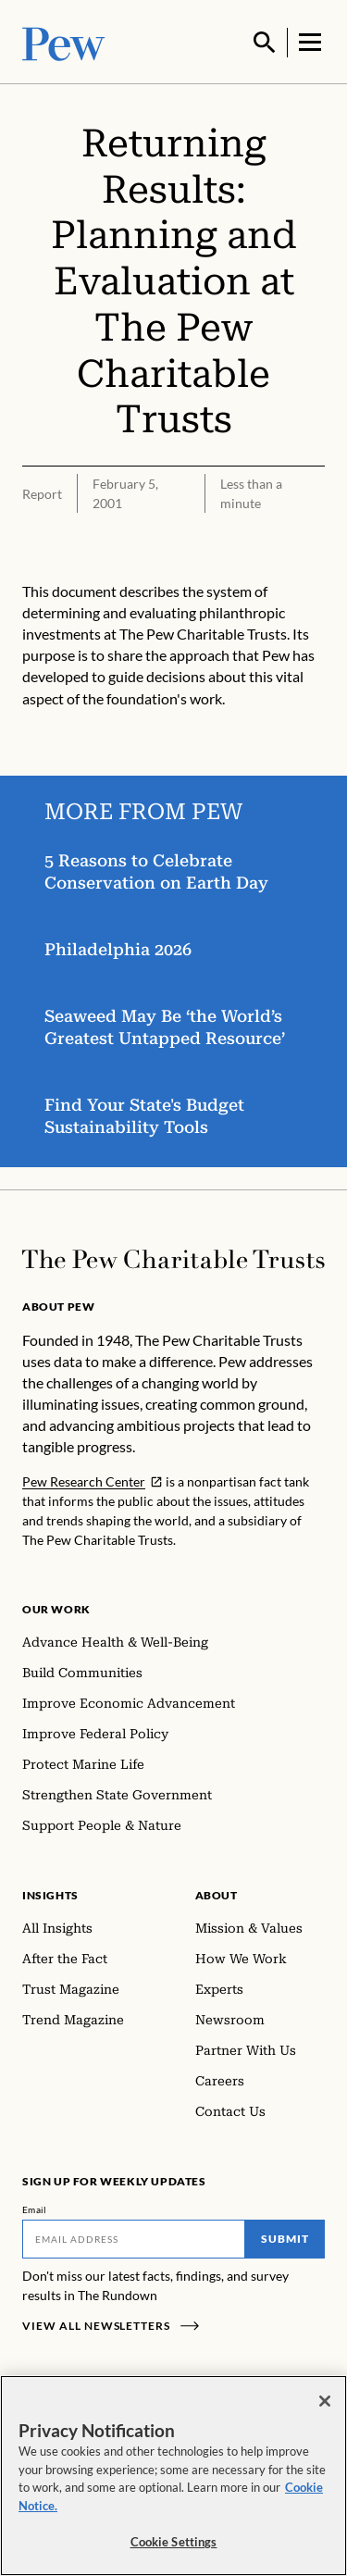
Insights (50, 1893)
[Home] (173, 1257)
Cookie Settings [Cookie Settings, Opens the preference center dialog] (173, 2541)
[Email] (133, 2237)
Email (34, 2207)
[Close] (324, 2401)
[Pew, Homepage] (63, 41)
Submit (285, 2237)
